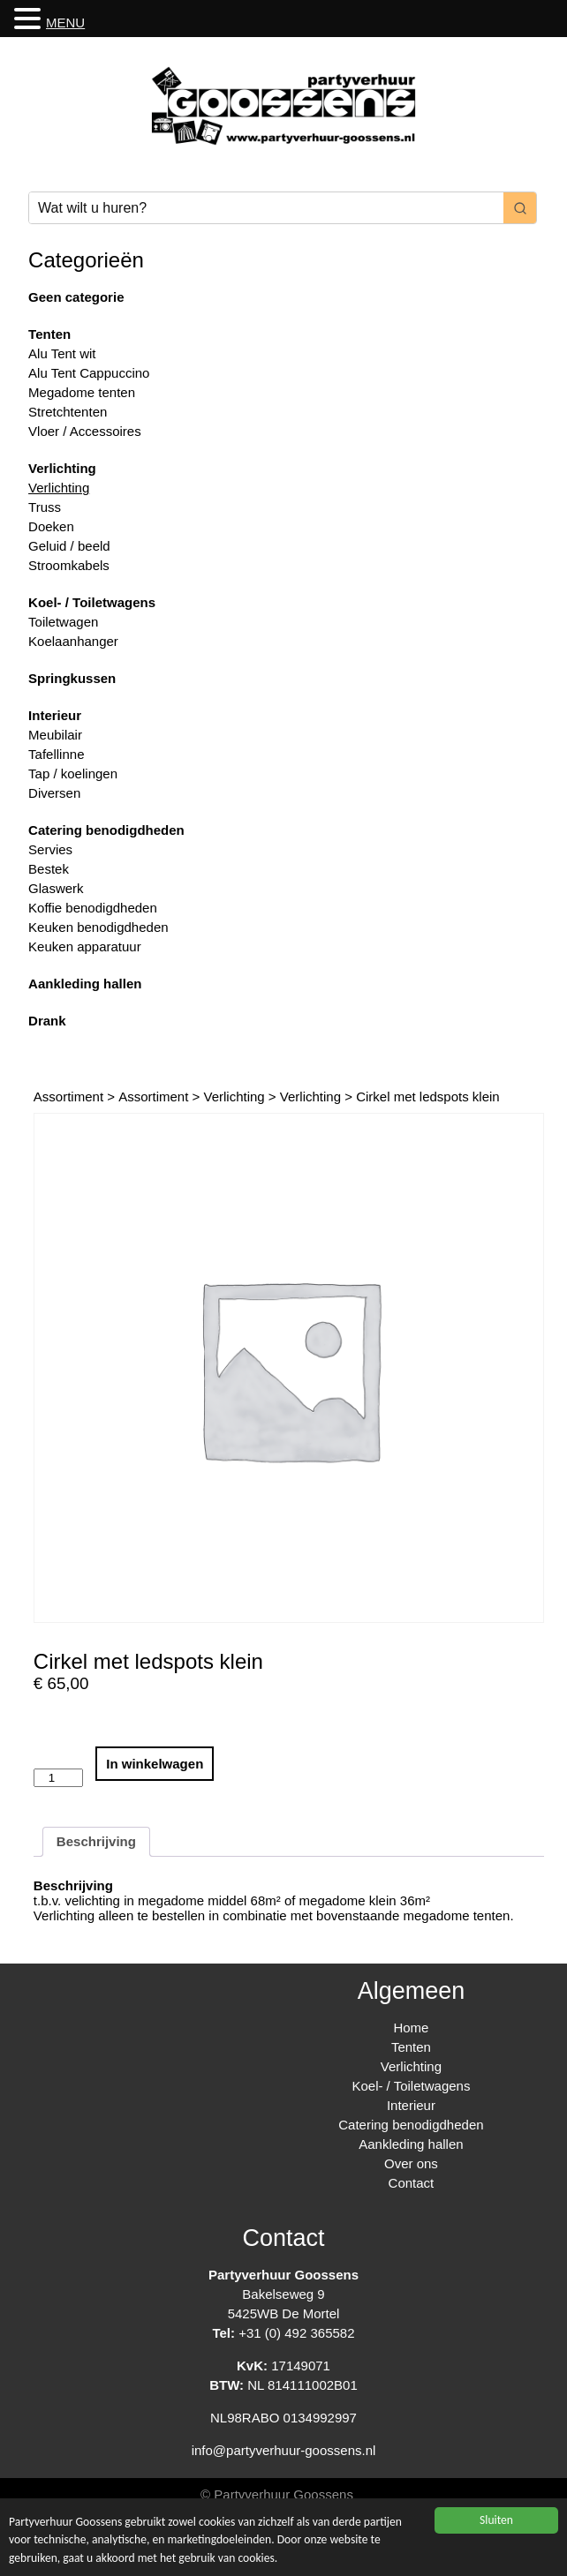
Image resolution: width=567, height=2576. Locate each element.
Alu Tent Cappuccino (88, 372)
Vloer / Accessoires (84, 431)
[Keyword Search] (266, 207)
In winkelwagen (154, 1763)
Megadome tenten (81, 392)
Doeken (51, 526)
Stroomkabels (69, 565)
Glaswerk (56, 888)
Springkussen (72, 678)
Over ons (411, 2163)
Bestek (48, 868)
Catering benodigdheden (106, 829)
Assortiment (68, 1096)
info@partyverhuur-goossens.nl (284, 2450)
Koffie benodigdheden (92, 907)
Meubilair (55, 734)
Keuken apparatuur (84, 946)
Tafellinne (56, 754)
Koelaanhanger (73, 641)
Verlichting (62, 468)
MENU (65, 22)
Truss (44, 506)
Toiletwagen (63, 621)
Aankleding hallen (84, 983)
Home (410, 2027)
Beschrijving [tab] (96, 1841)
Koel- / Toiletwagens (91, 602)
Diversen (54, 792)
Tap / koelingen (72, 773)
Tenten (49, 334)
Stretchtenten (67, 411)
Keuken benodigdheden (98, 927)
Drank (47, 1020)
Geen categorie (76, 296)
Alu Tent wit (61, 353)
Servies (50, 849)
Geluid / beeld (69, 545)
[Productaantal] (58, 1778)
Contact (412, 2182)
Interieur (54, 715)
